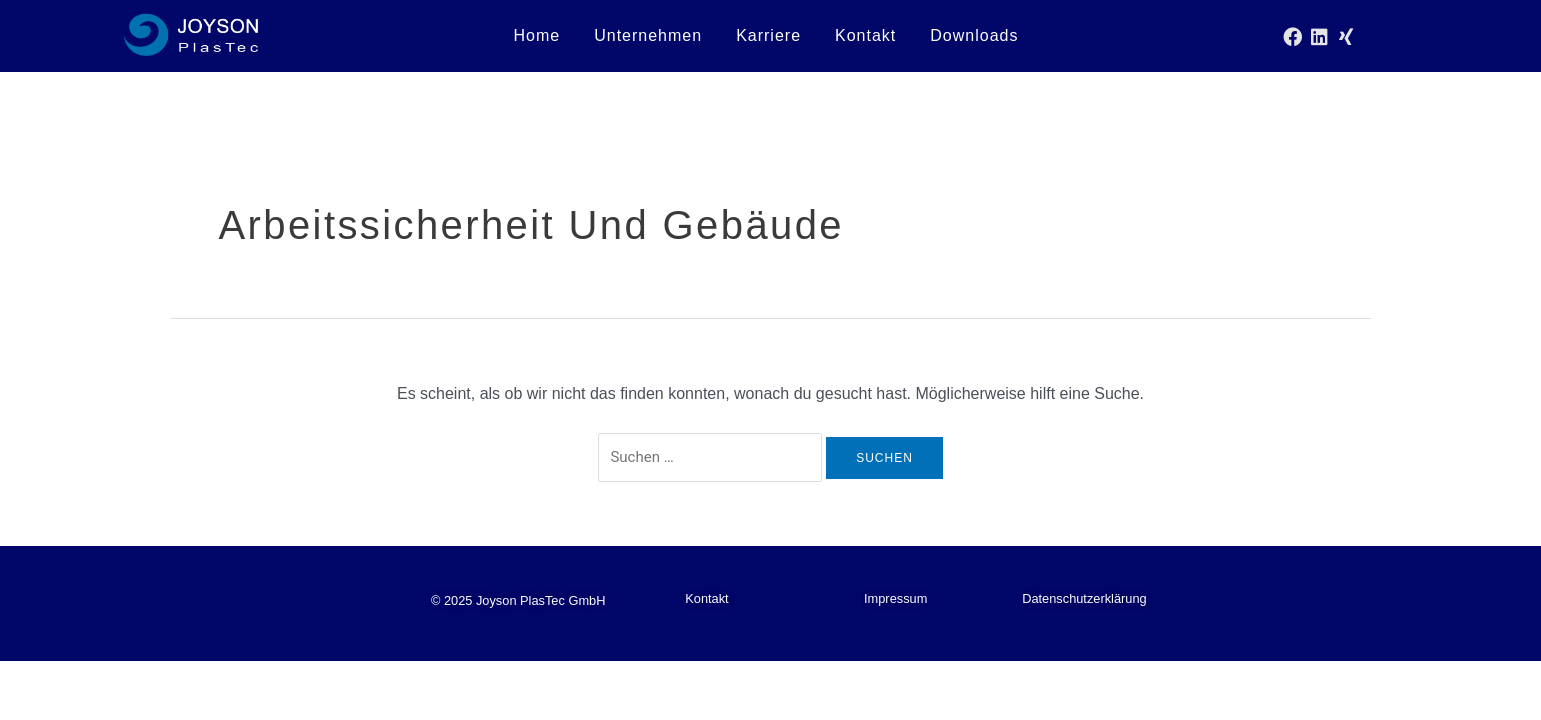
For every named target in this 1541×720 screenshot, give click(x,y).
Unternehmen (648, 35)
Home (536, 35)
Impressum (895, 598)
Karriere (768, 35)
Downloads (974, 35)
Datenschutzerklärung (1084, 598)
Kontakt (865, 35)
